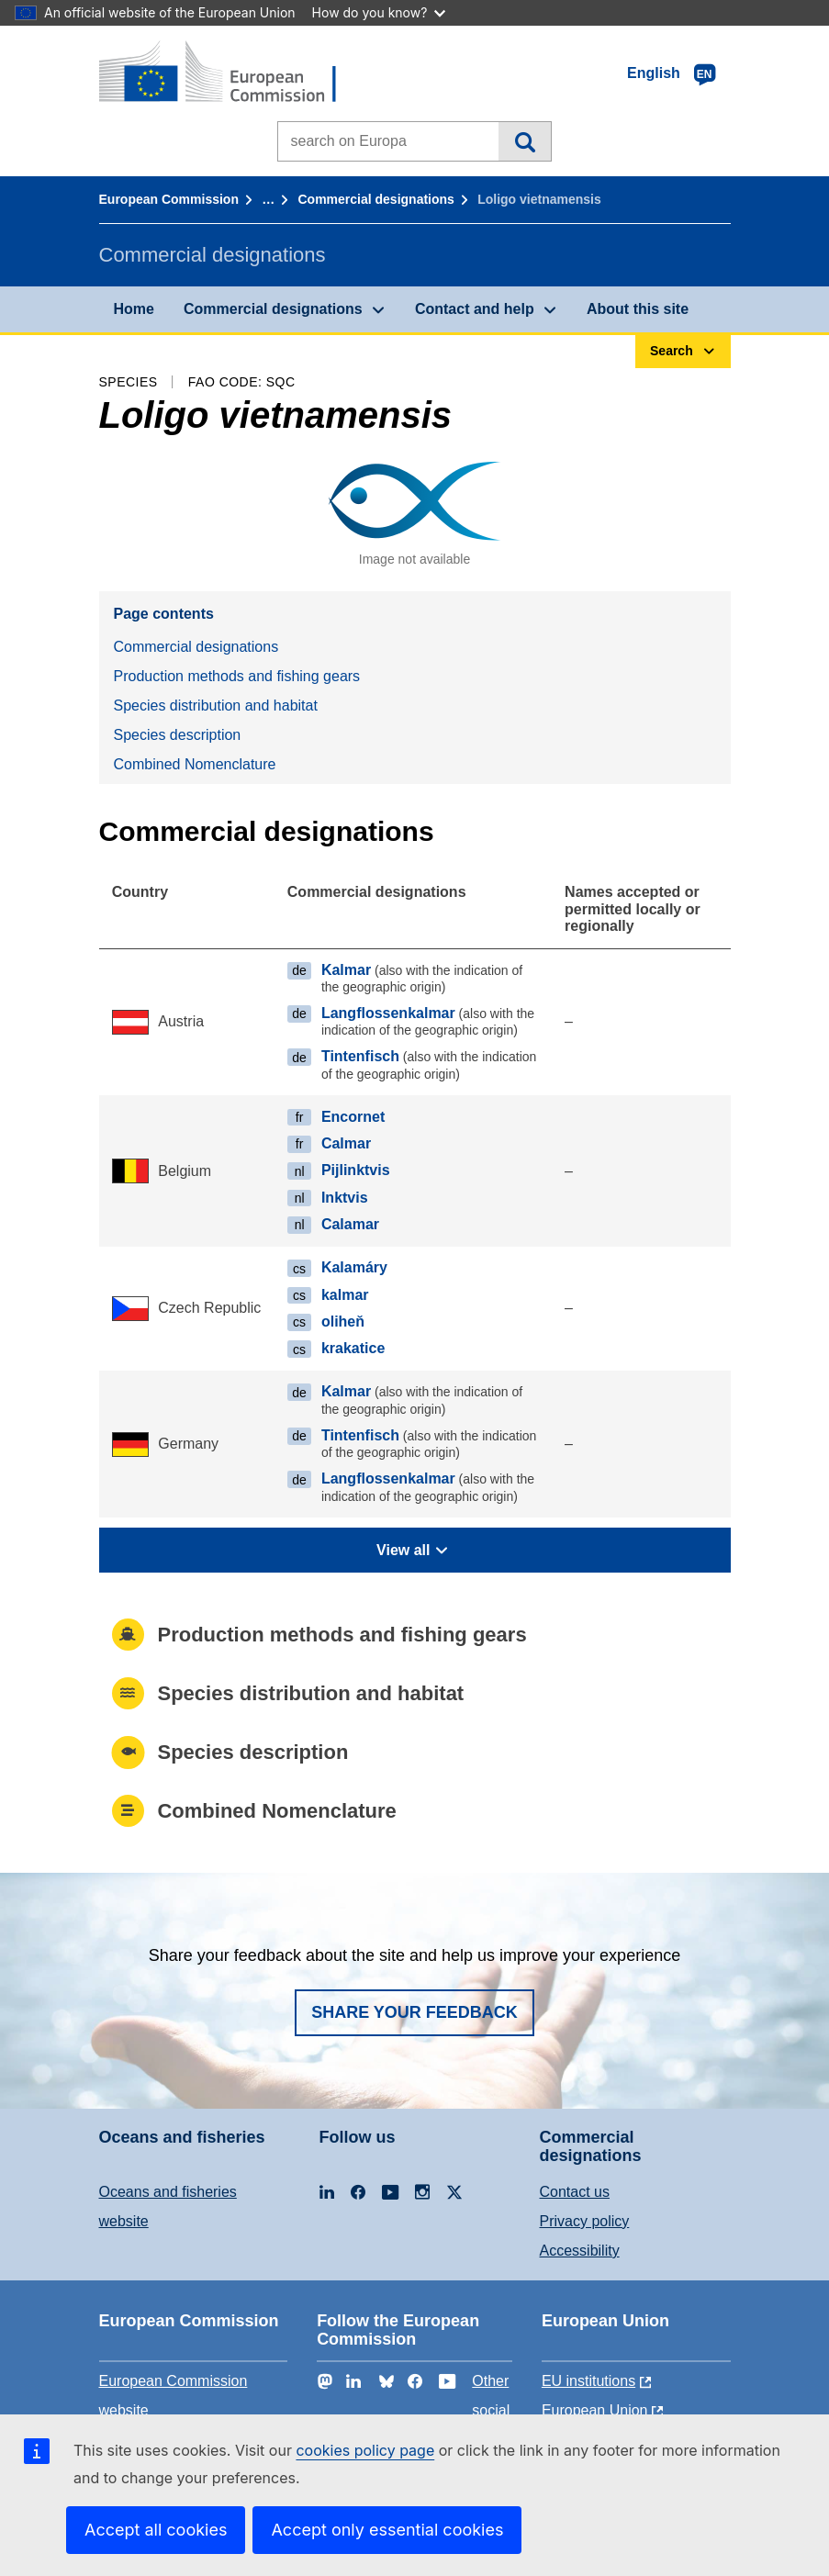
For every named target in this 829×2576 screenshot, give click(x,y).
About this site (638, 309)
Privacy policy (585, 2221)
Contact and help (474, 309)
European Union (595, 2410)
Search (525, 141)
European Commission (169, 199)
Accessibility (580, 2250)
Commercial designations (376, 199)
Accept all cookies (155, 2529)
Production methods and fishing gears (237, 676)
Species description (177, 735)
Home (134, 309)
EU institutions (588, 2381)
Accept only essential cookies (387, 2529)
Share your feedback (414, 2012)
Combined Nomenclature (195, 764)
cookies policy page (365, 2450)
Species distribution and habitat (216, 705)
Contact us (575, 2192)
